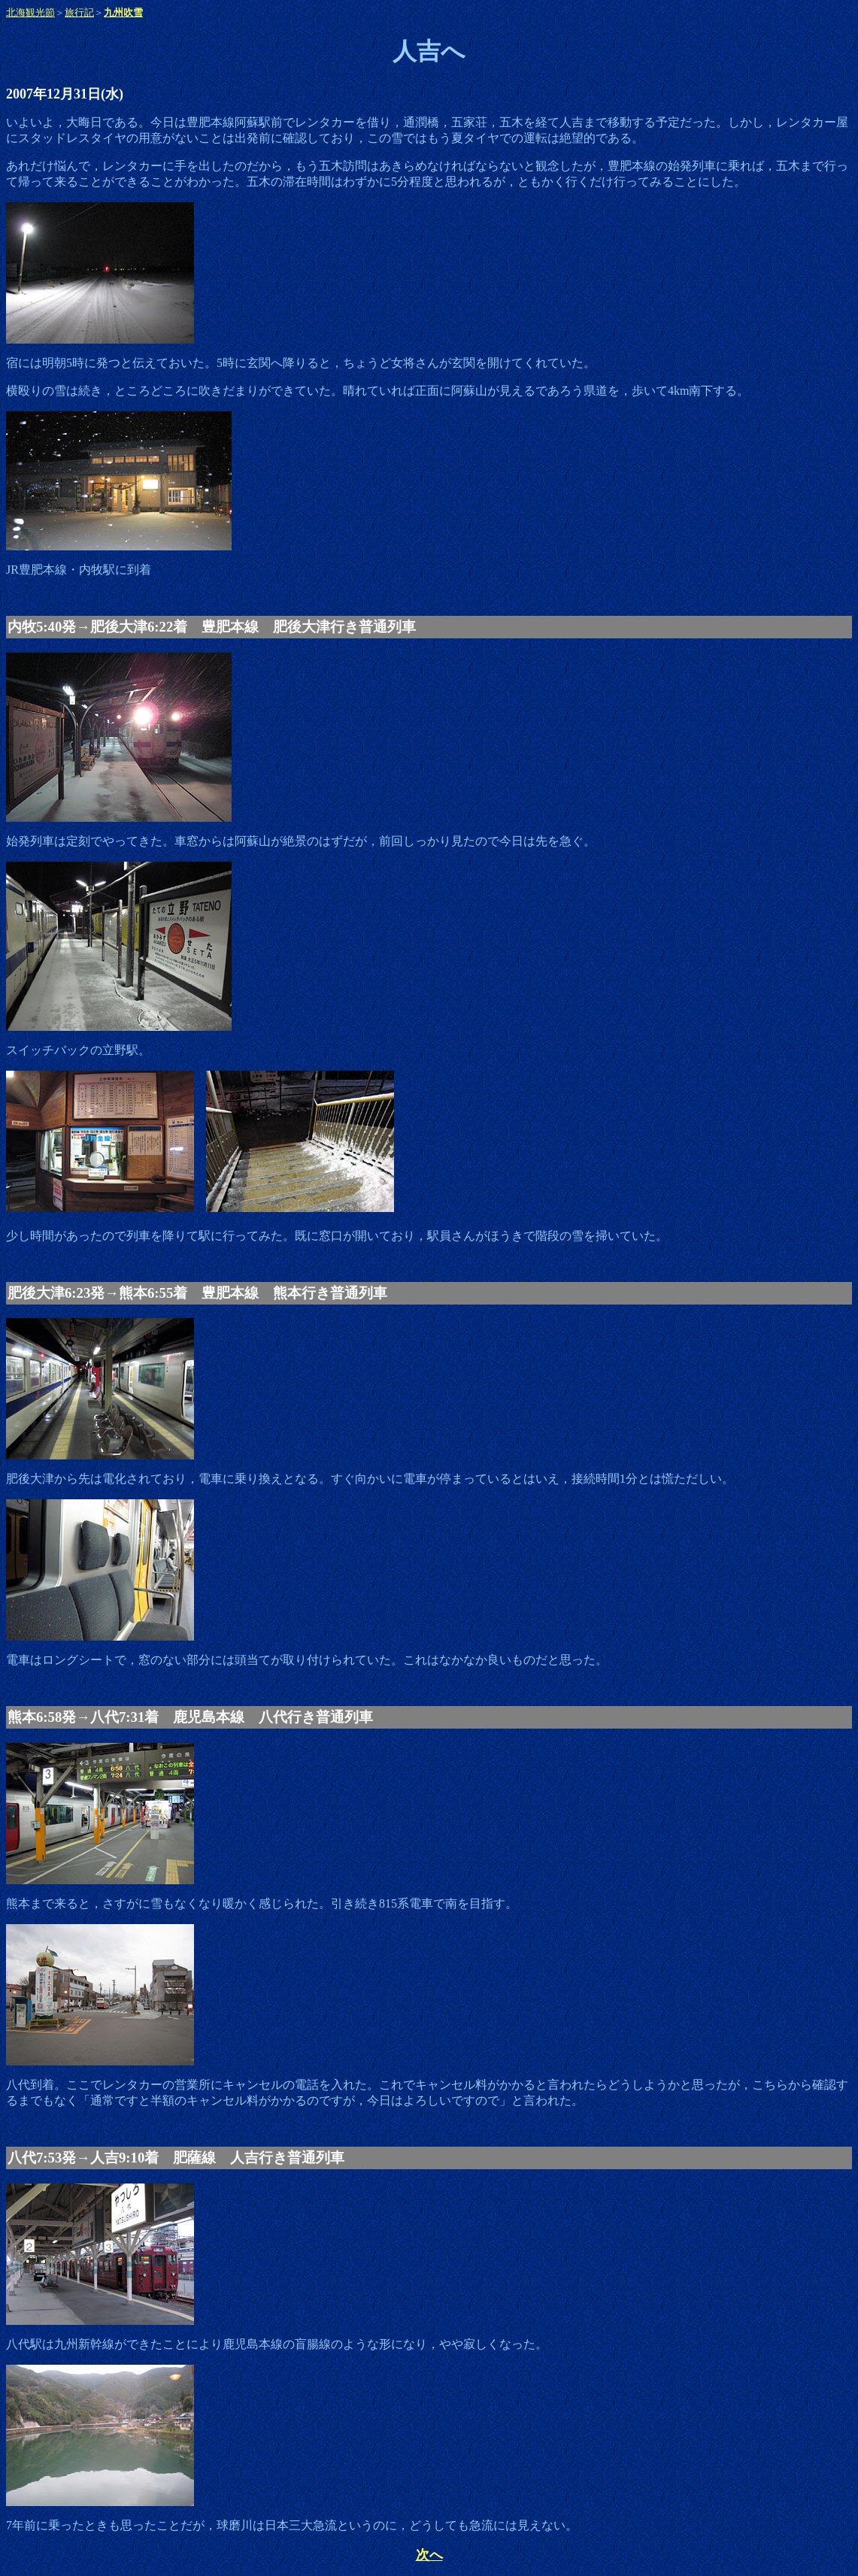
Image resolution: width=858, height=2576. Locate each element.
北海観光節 (30, 12)
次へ (429, 2554)
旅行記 (79, 12)
